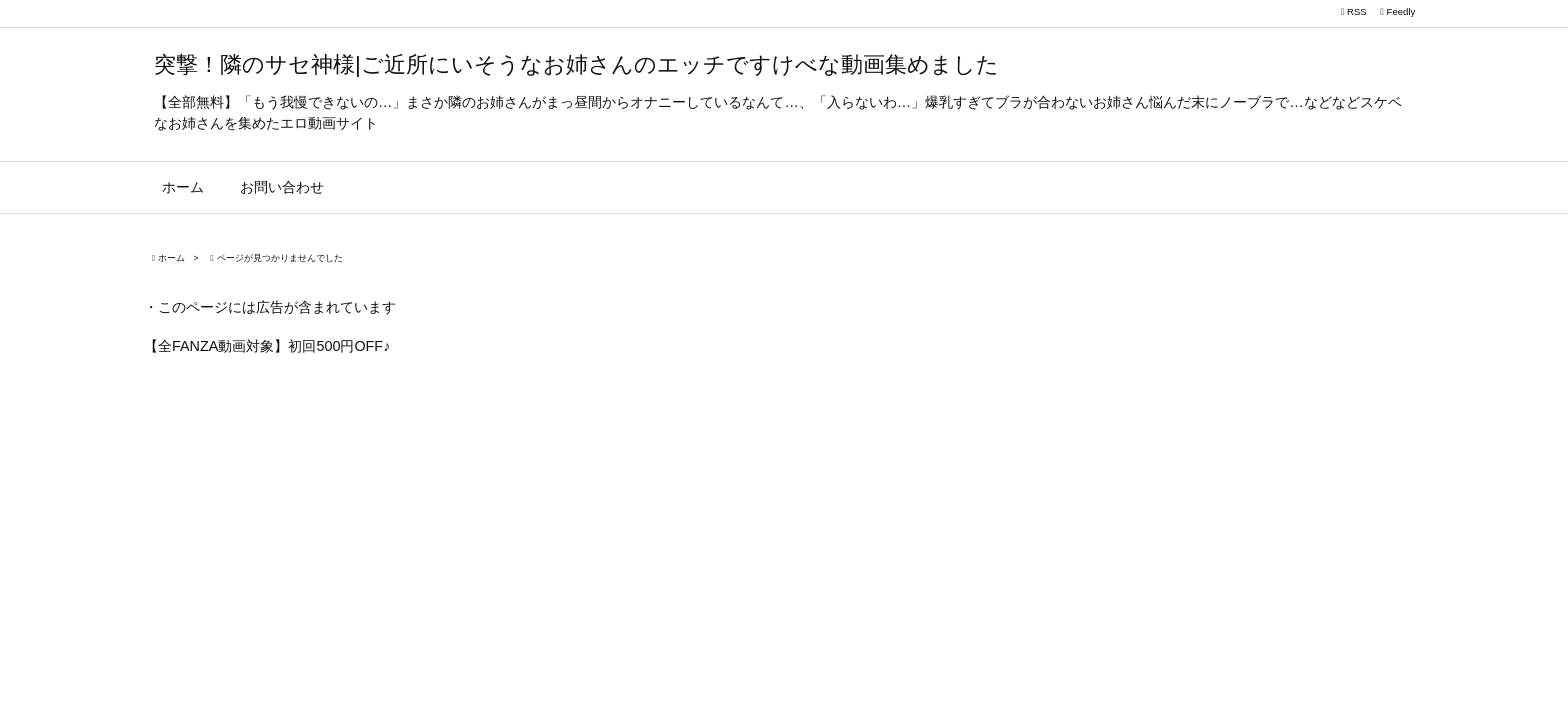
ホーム (171, 258)
